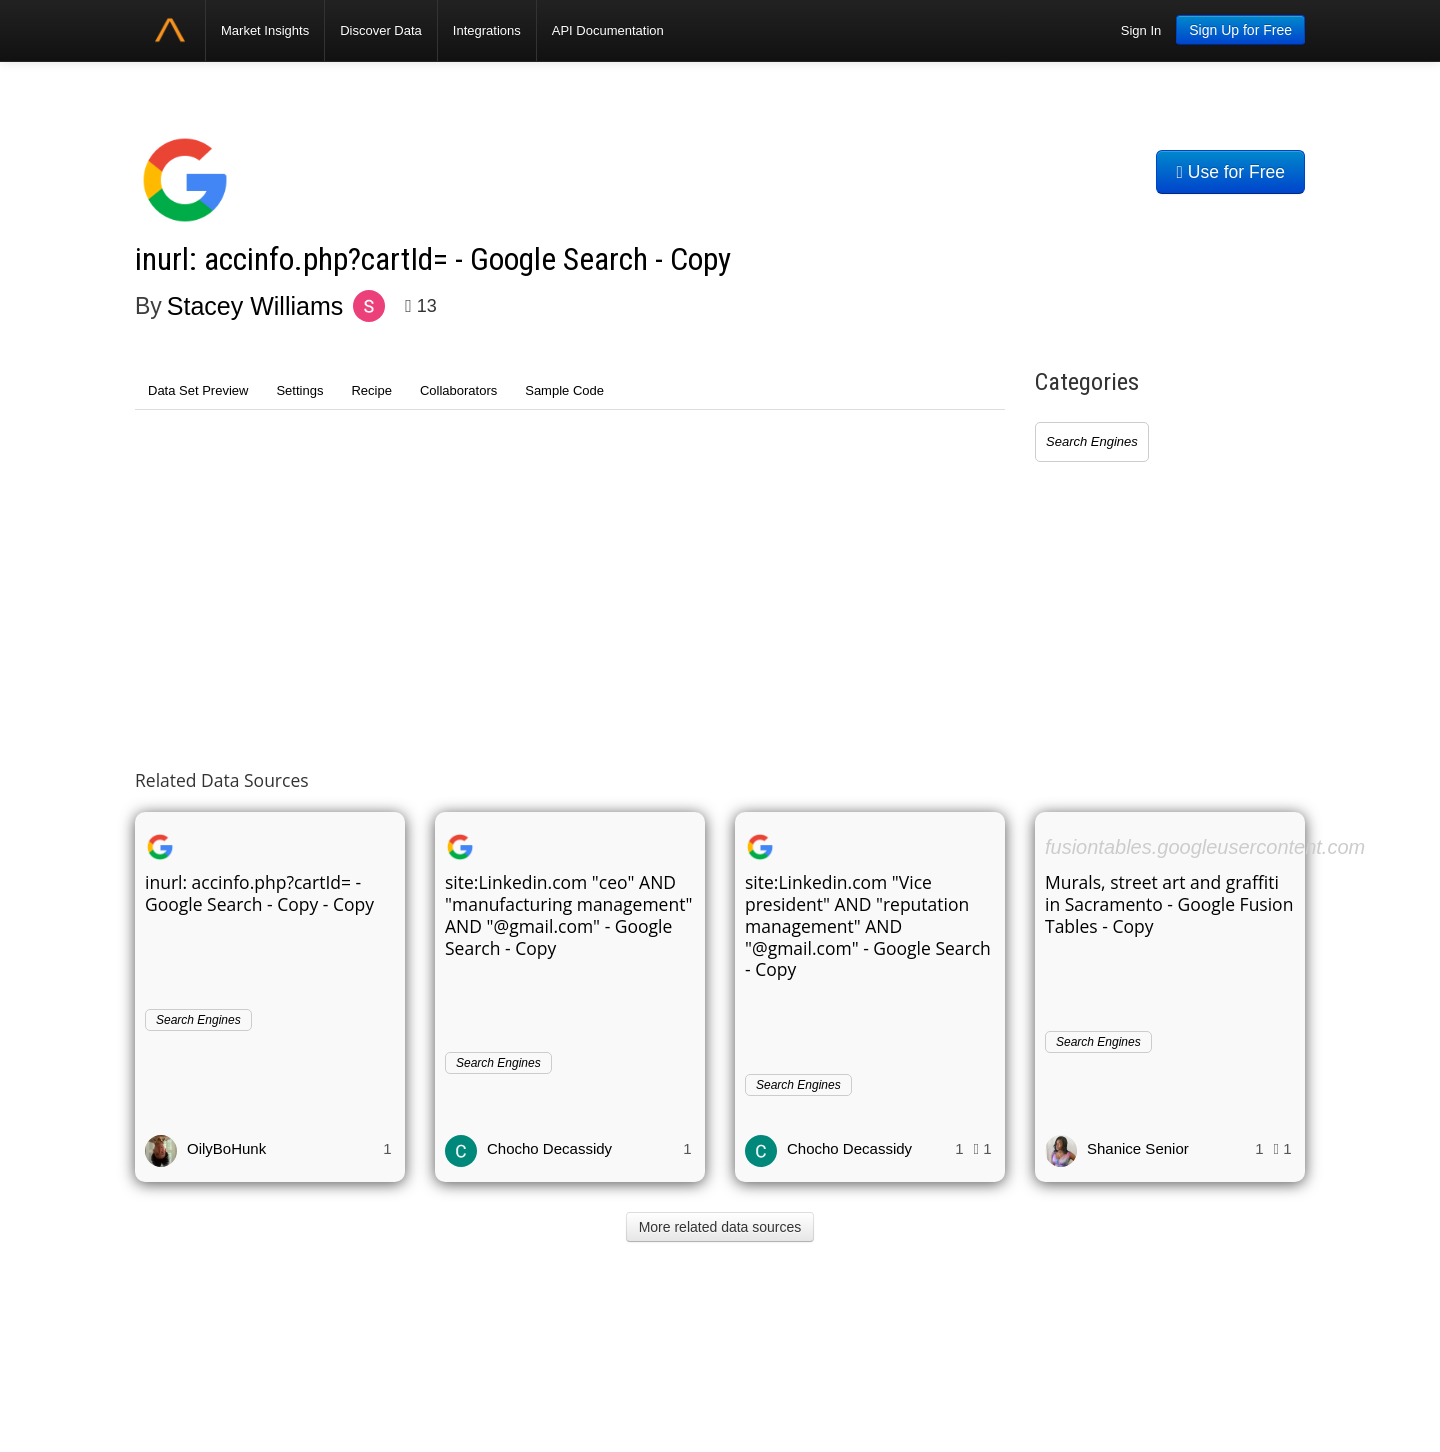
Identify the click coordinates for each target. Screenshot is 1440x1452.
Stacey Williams (255, 306)
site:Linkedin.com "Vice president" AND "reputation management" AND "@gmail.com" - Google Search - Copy (868, 926)
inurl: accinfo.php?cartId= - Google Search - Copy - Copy (259, 893)
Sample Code (564, 390)
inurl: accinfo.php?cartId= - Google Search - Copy (433, 259)
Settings (299, 390)
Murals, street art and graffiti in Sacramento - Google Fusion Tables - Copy (1169, 904)
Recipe (371, 390)
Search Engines (1092, 441)
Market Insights (265, 30)
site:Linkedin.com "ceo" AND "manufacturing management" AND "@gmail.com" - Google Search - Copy (568, 915)
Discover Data (381, 30)
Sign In (1141, 30)
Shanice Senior (1138, 1148)
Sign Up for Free (1240, 30)
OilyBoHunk (226, 1148)
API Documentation (608, 30)
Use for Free (1230, 172)
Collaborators (458, 390)
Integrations (487, 30)
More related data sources (720, 1227)
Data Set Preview (198, 390)
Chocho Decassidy (549, 1148)
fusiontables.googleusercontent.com (1205, 847)
